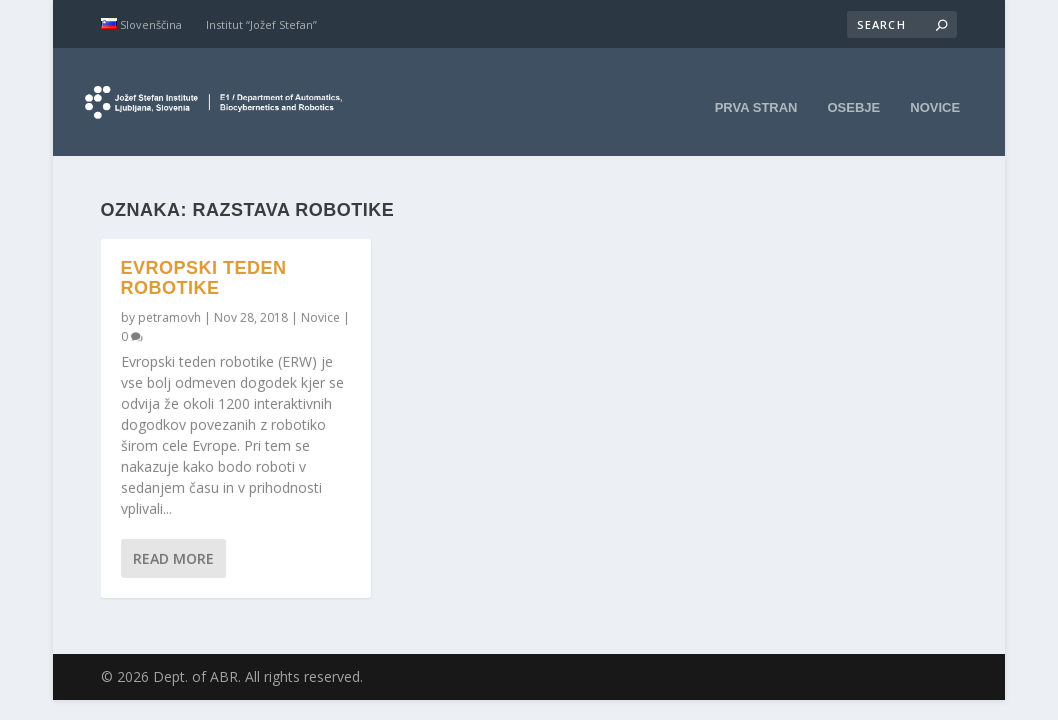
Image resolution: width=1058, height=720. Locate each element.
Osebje (854, 92)
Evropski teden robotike (204, 261)
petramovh (169, 299)
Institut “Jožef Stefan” (261, 24)
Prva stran (756, 92)
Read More (173, 540)
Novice (935, 92)
